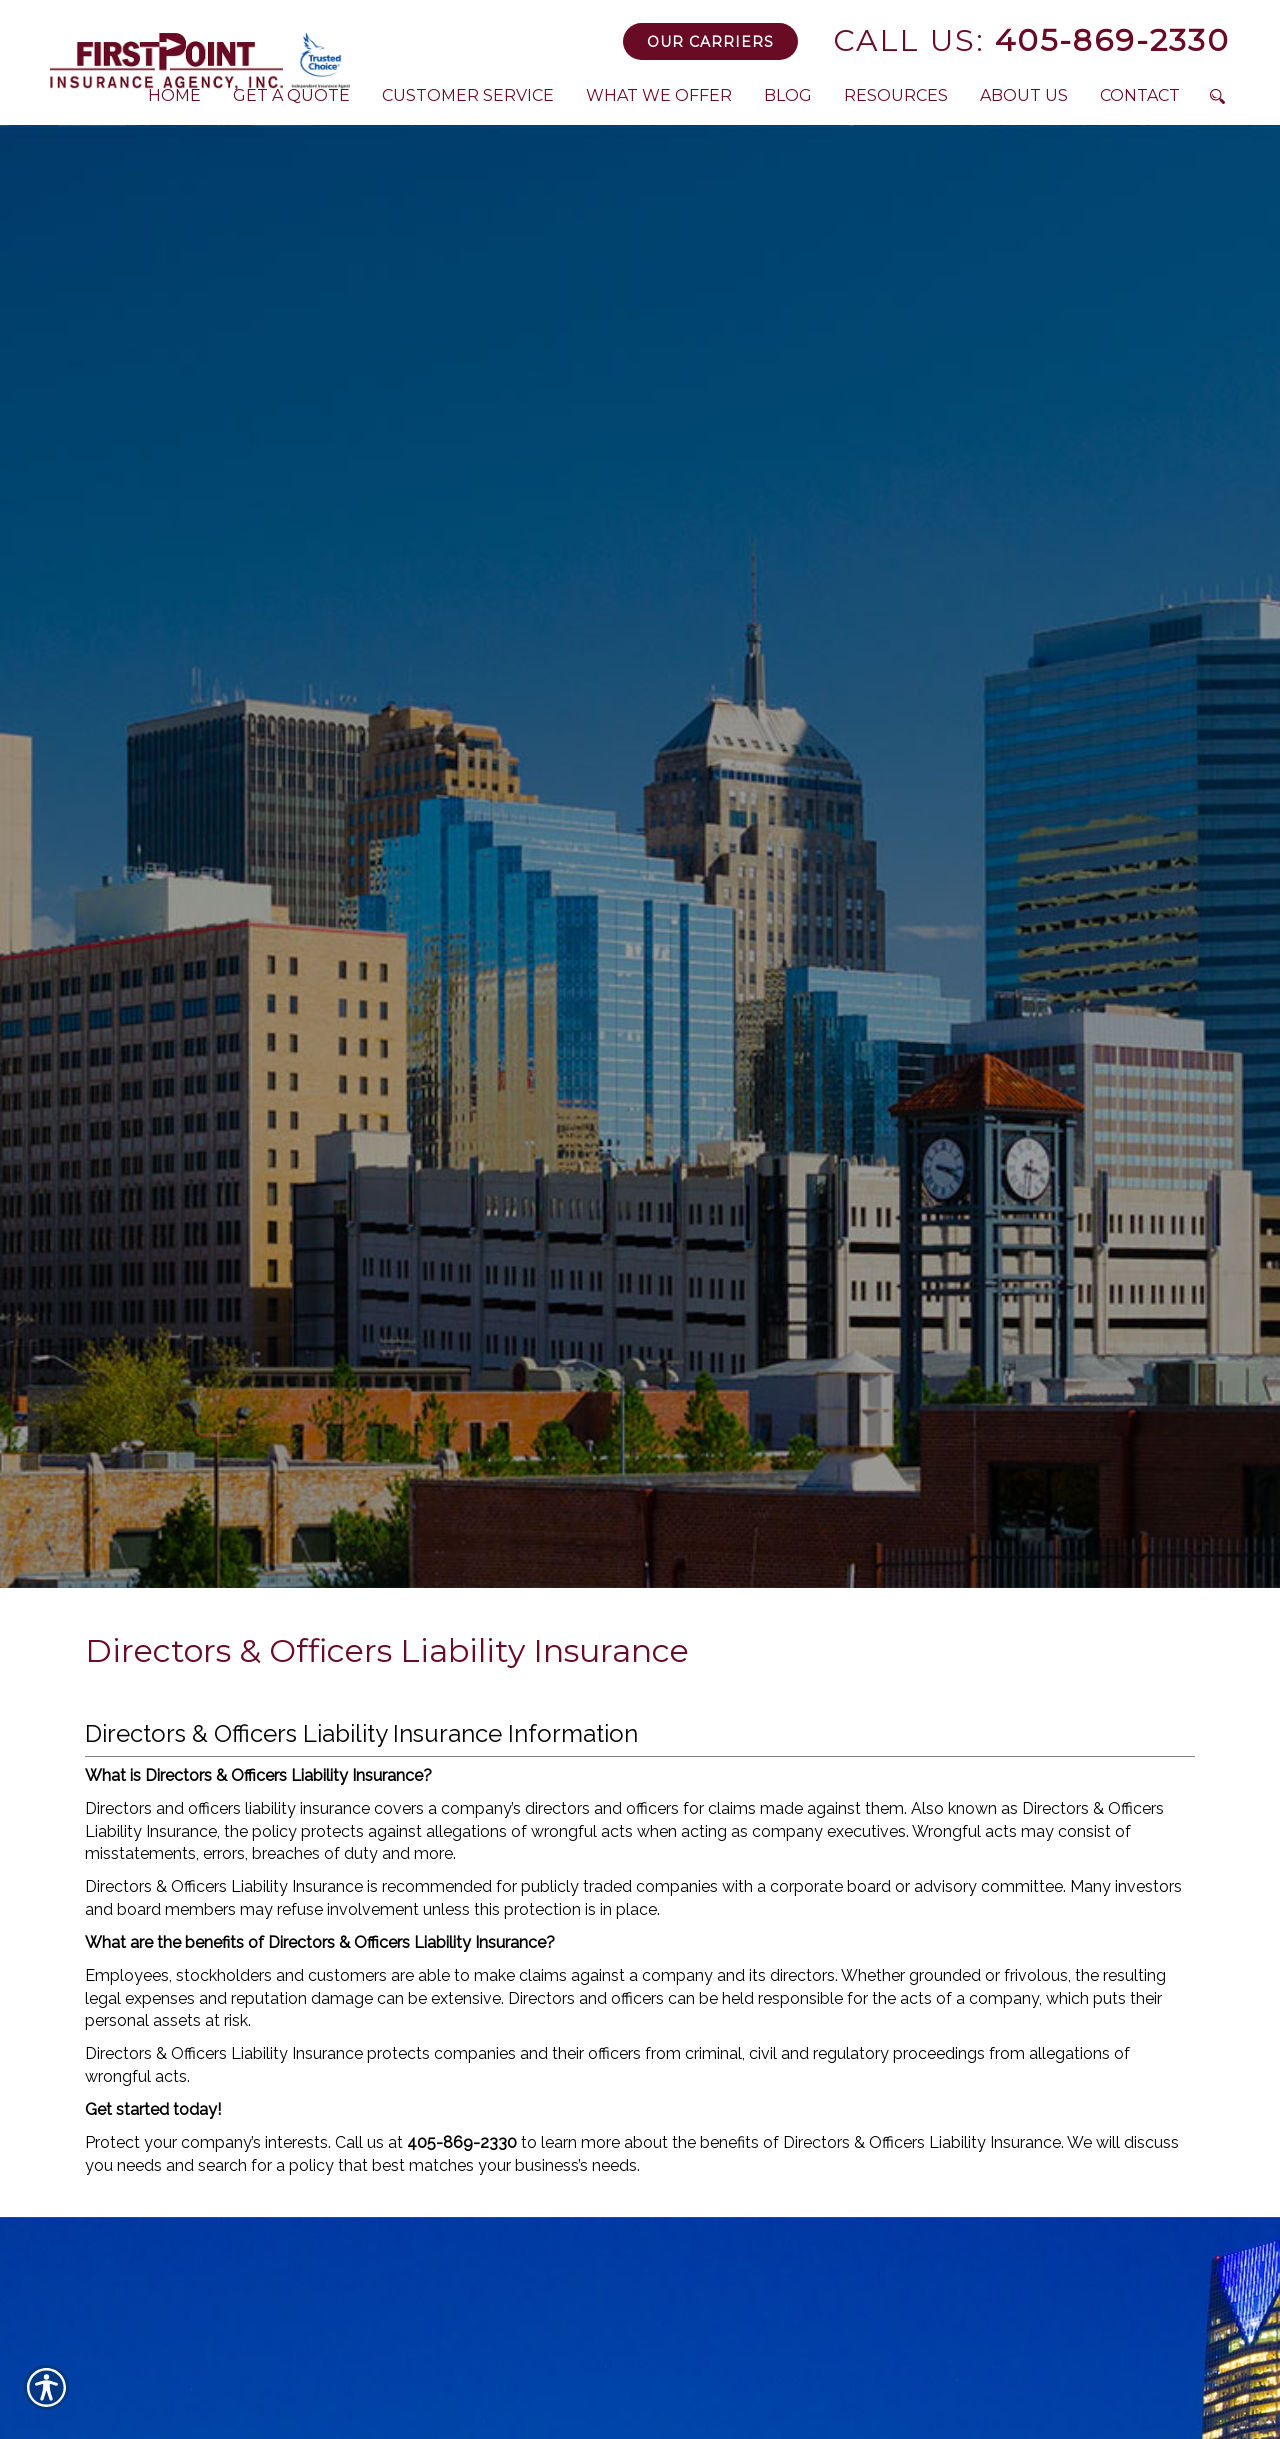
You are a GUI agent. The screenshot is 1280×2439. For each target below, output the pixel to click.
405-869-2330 (1031, 40)
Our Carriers (710, 42)
